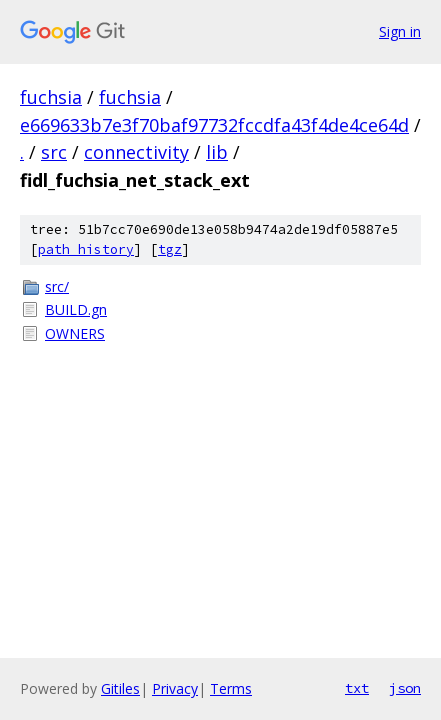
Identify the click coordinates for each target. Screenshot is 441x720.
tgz (170, 249)
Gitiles (120, 688)
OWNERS (75, 333)
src (54, 152)
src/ (57, 286)
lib (217, 152)
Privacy (175, 688)
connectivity (136, 152)
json (405, 688)
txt (357, 688)
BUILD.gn (76, 309)
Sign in (400, 31)
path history (86, 249)
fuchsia (51, 97)
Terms (231, 688)
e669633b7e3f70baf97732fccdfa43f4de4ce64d (214, 125)
